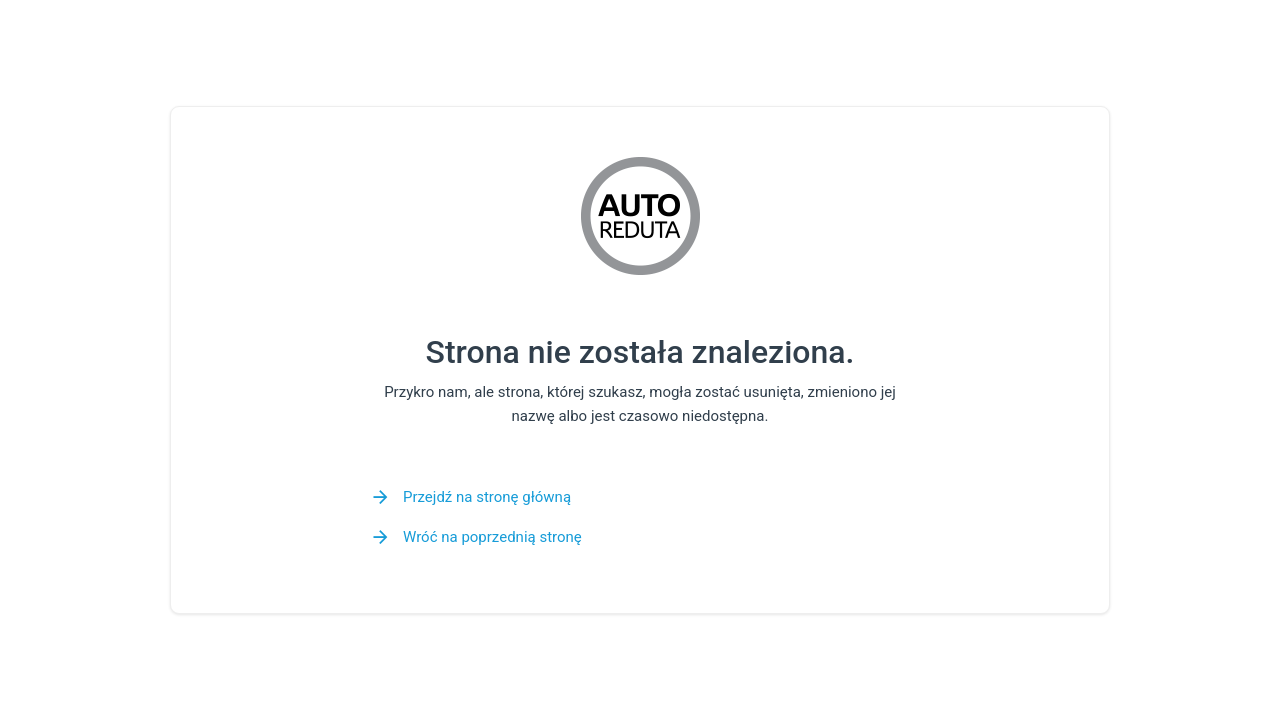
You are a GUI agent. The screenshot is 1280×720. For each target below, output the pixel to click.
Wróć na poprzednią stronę (492, 537)
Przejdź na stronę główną (487, 497)
